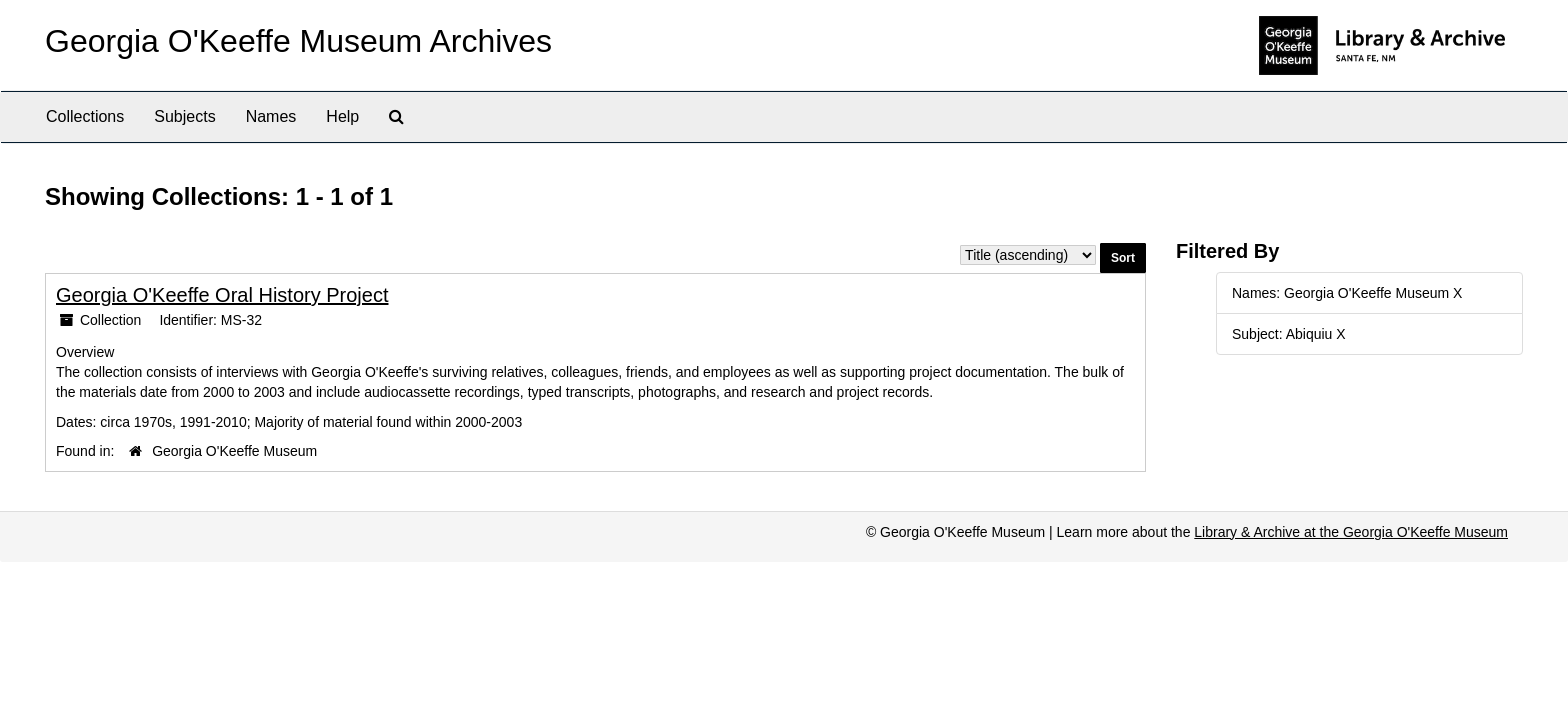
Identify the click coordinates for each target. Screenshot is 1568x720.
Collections (85, 116)
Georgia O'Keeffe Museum (234, 451)
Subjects (184, 116)
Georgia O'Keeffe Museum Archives (298, 41)
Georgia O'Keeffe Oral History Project (222, 295)
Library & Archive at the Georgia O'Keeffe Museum (1351, 532)
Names (271, 116)
